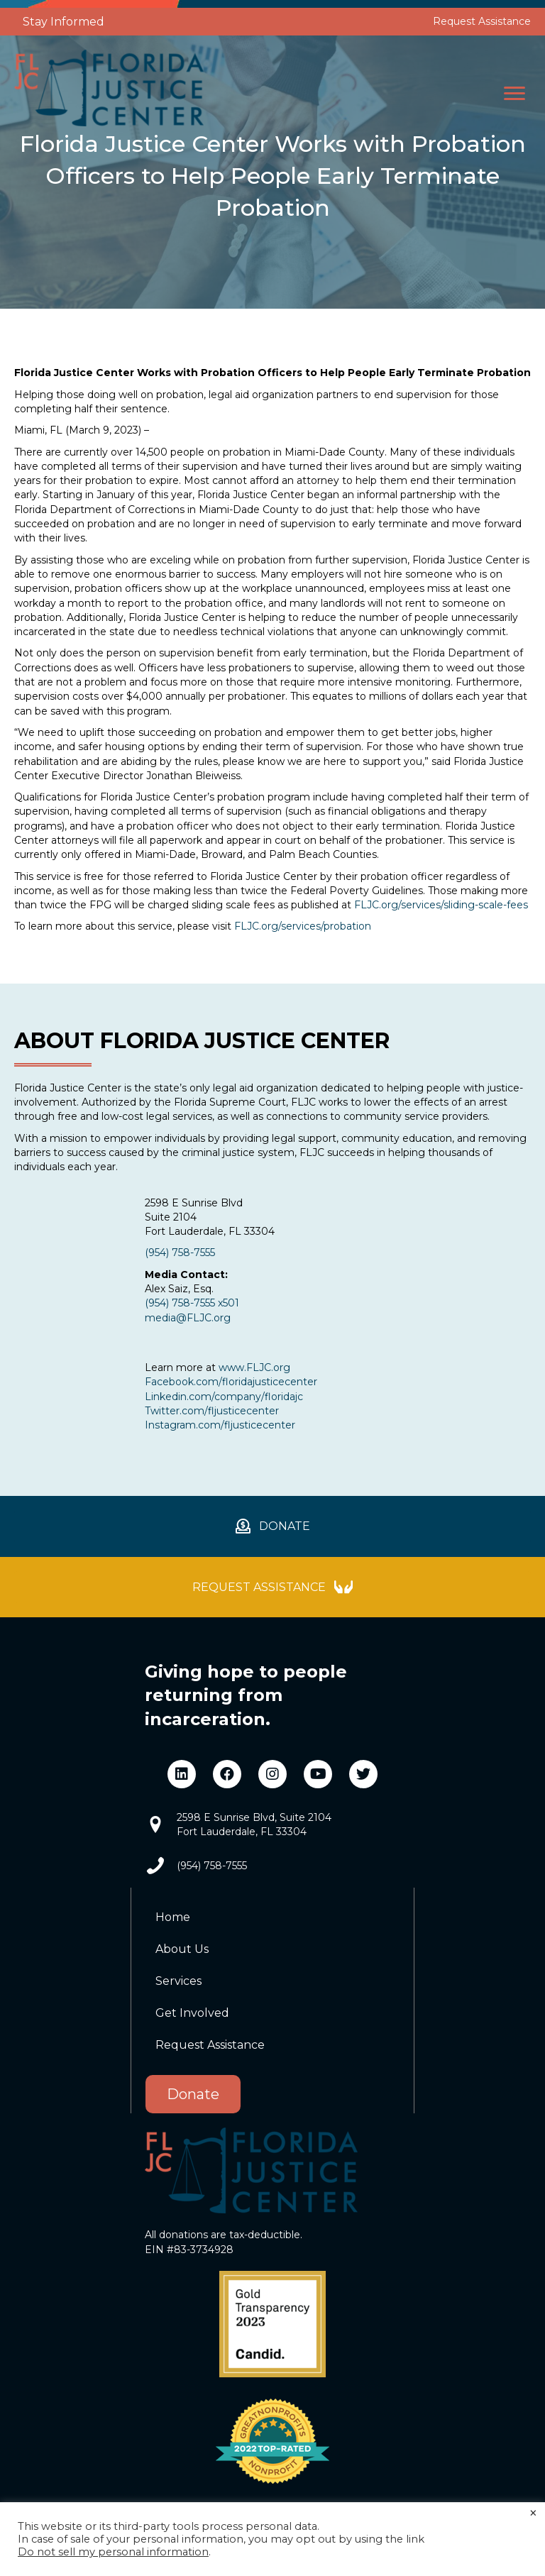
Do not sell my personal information (113, 2551)
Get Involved (192, 2013)
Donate (193, 2094)
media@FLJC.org (188, 1317)
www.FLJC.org (254, 1367)
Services (178, 1981)
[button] (514, 93)
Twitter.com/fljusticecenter (212, 1410)
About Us (182, 1949)
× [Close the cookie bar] (533, 2513)
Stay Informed (63, 21)
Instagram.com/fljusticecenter (220, 1425)
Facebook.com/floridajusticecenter (231, 1381)
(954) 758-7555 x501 (192, 1303)
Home (172, 1917)
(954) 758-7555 (180, 1252)
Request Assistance (482, 21)
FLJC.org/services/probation (302, 926)
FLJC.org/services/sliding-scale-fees (441, 904)
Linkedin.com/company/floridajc (224, 1396)
